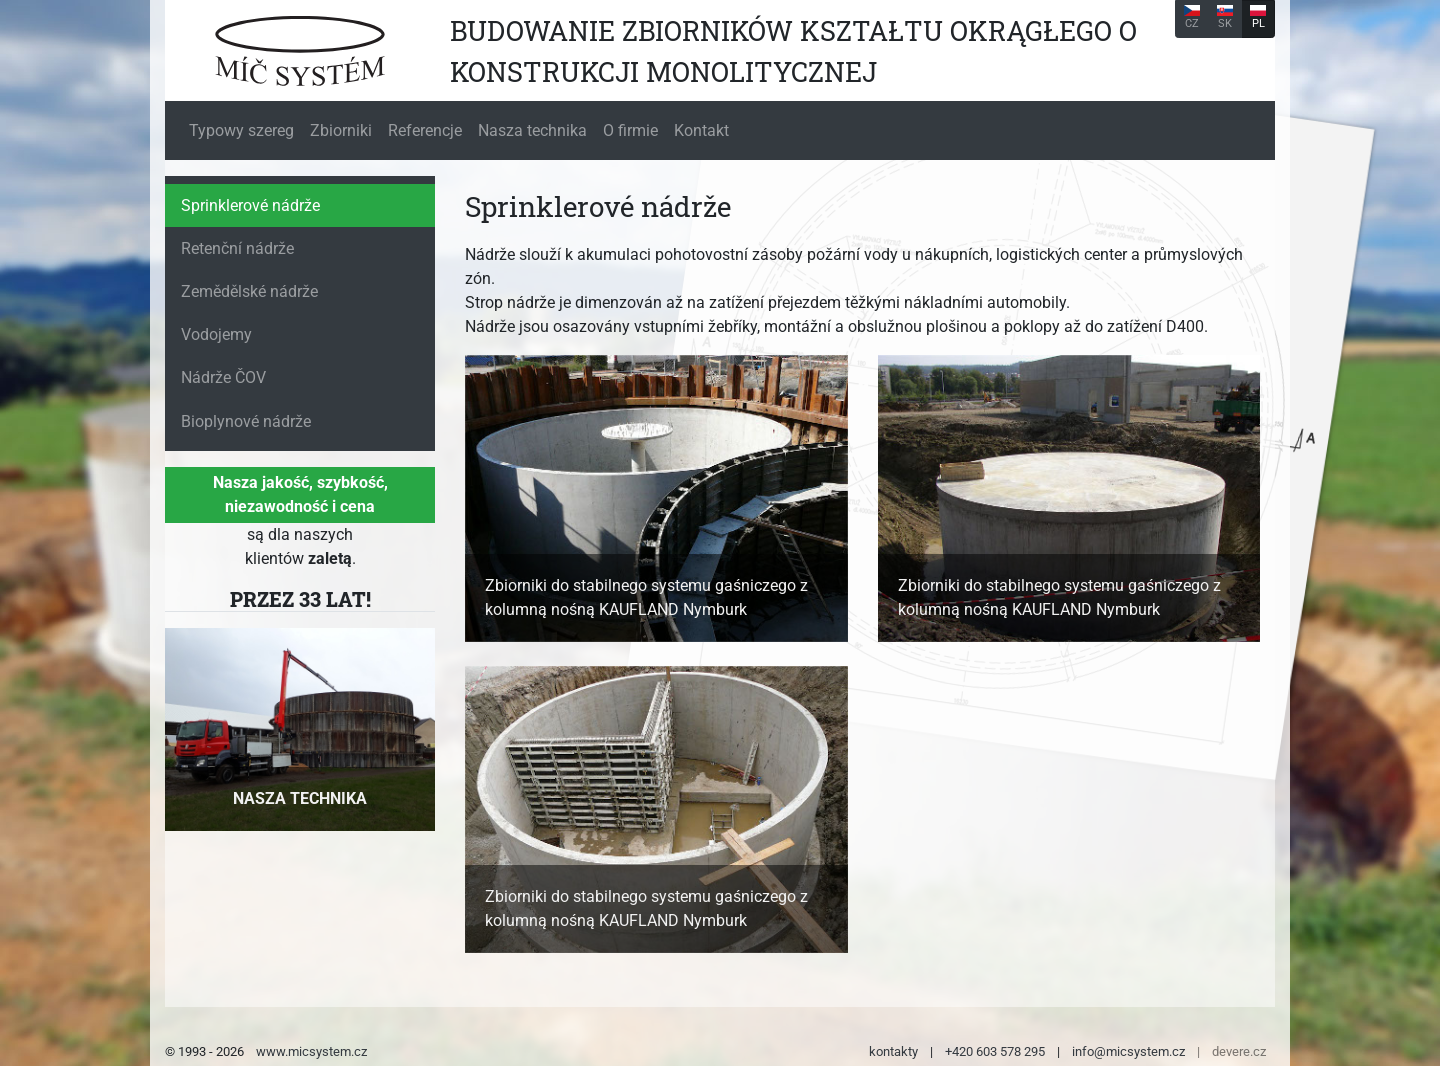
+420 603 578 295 (995, 1051)
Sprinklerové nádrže (250, 205)
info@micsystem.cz (1128, 1051)
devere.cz (1239, 1051)
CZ (1192, 17)
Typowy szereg (241, 130)
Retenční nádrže (237, 248)
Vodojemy (216, 334)
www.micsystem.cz (311, 1051)
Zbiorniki (341, 130)
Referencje (425, 130)
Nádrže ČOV (223, 377)
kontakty (893, 1051)
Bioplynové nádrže (246, 421)
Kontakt (701, 130)
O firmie (630, 130)
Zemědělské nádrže (249, 291)
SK (1225, 17)
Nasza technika (532, 130)
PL (1258, 17)
